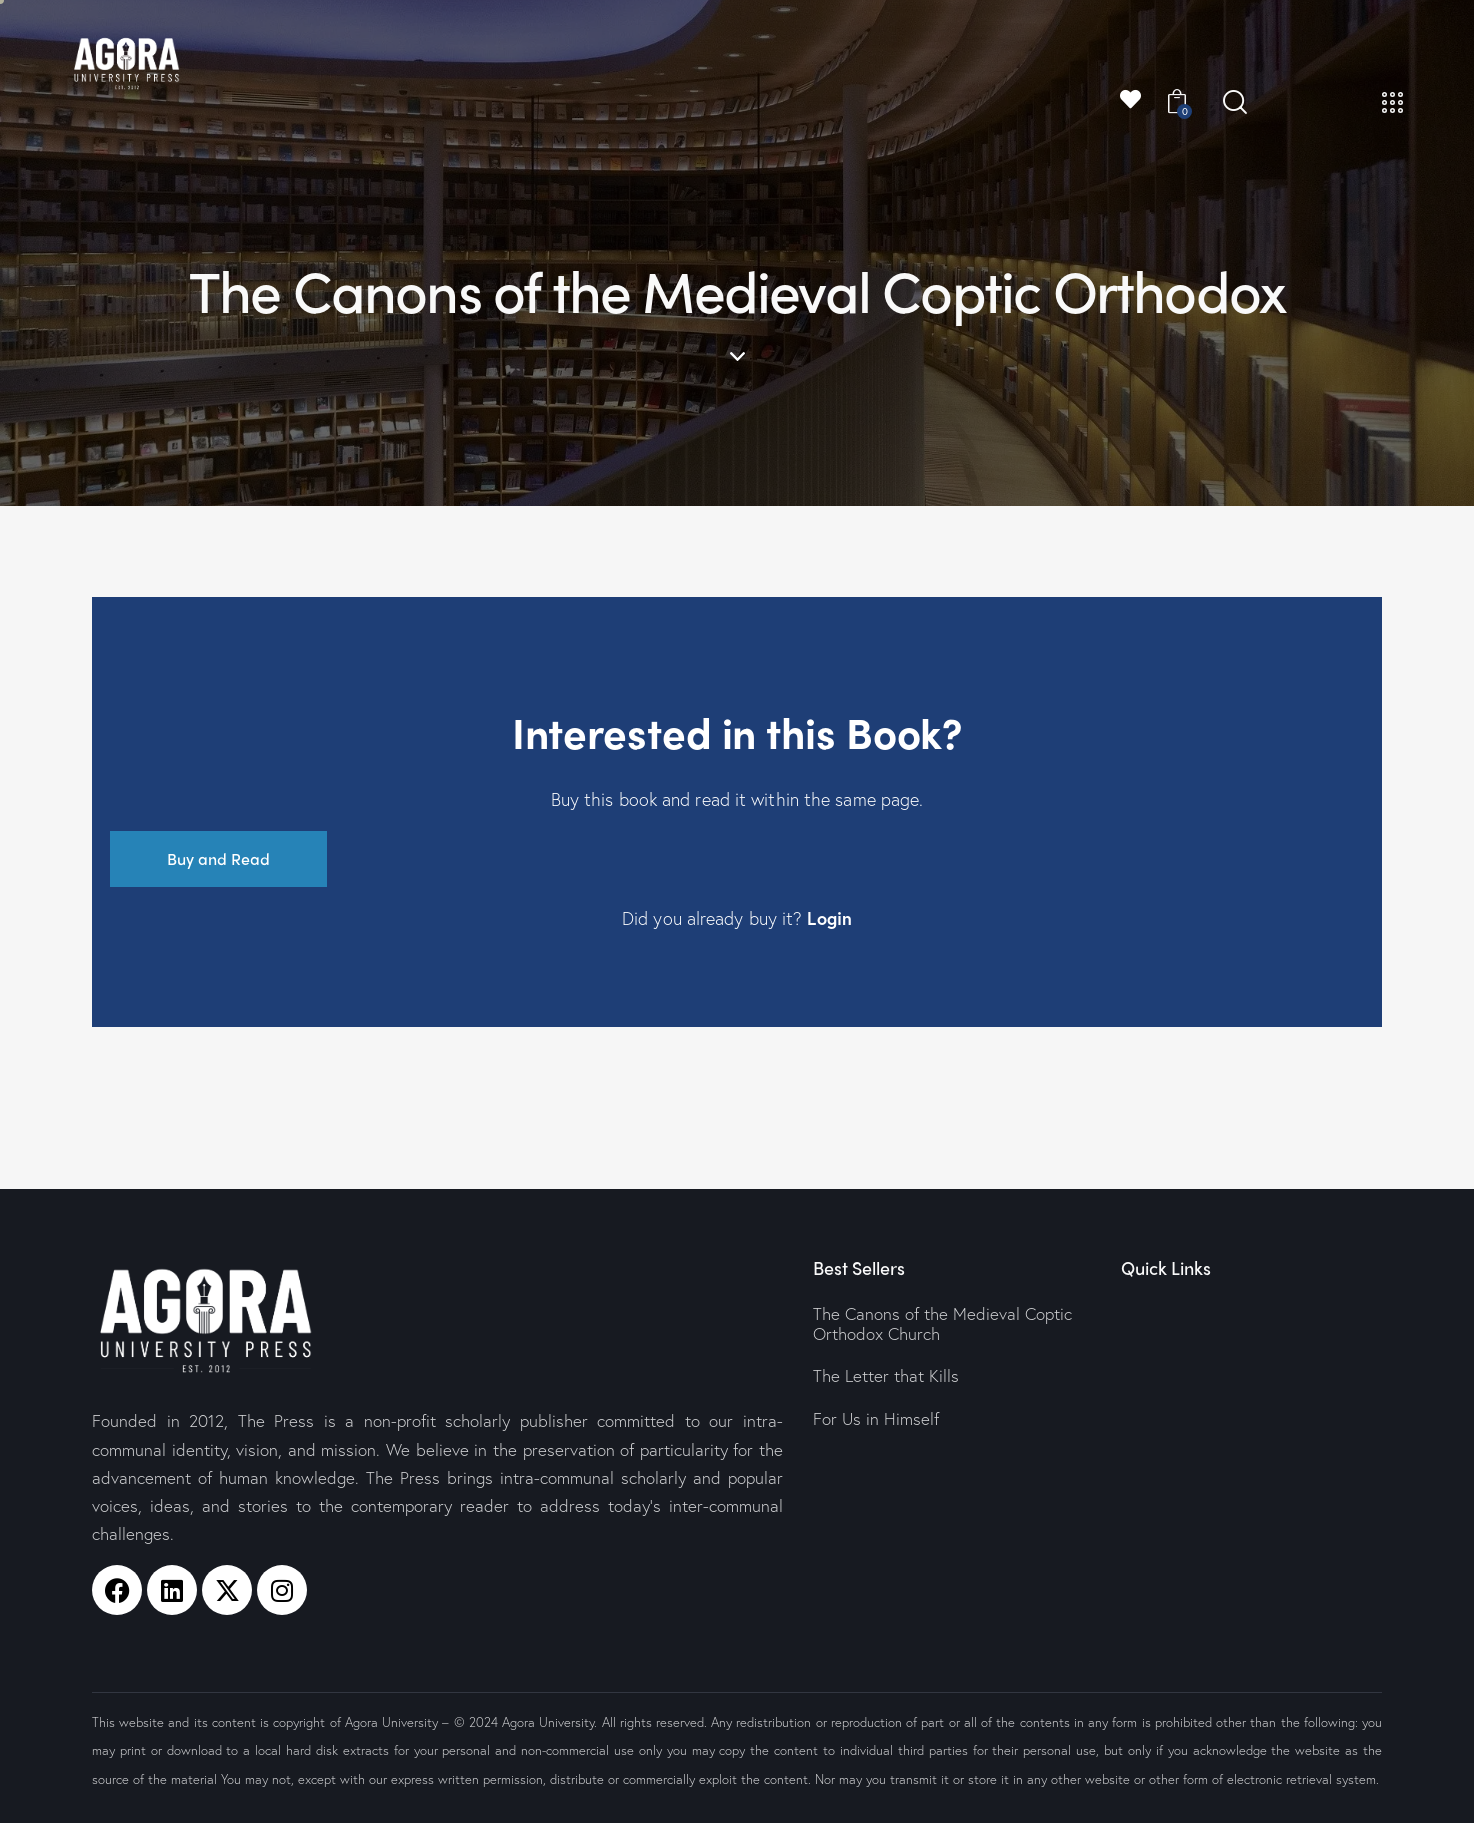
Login (829, 918)
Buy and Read (218, 858)
